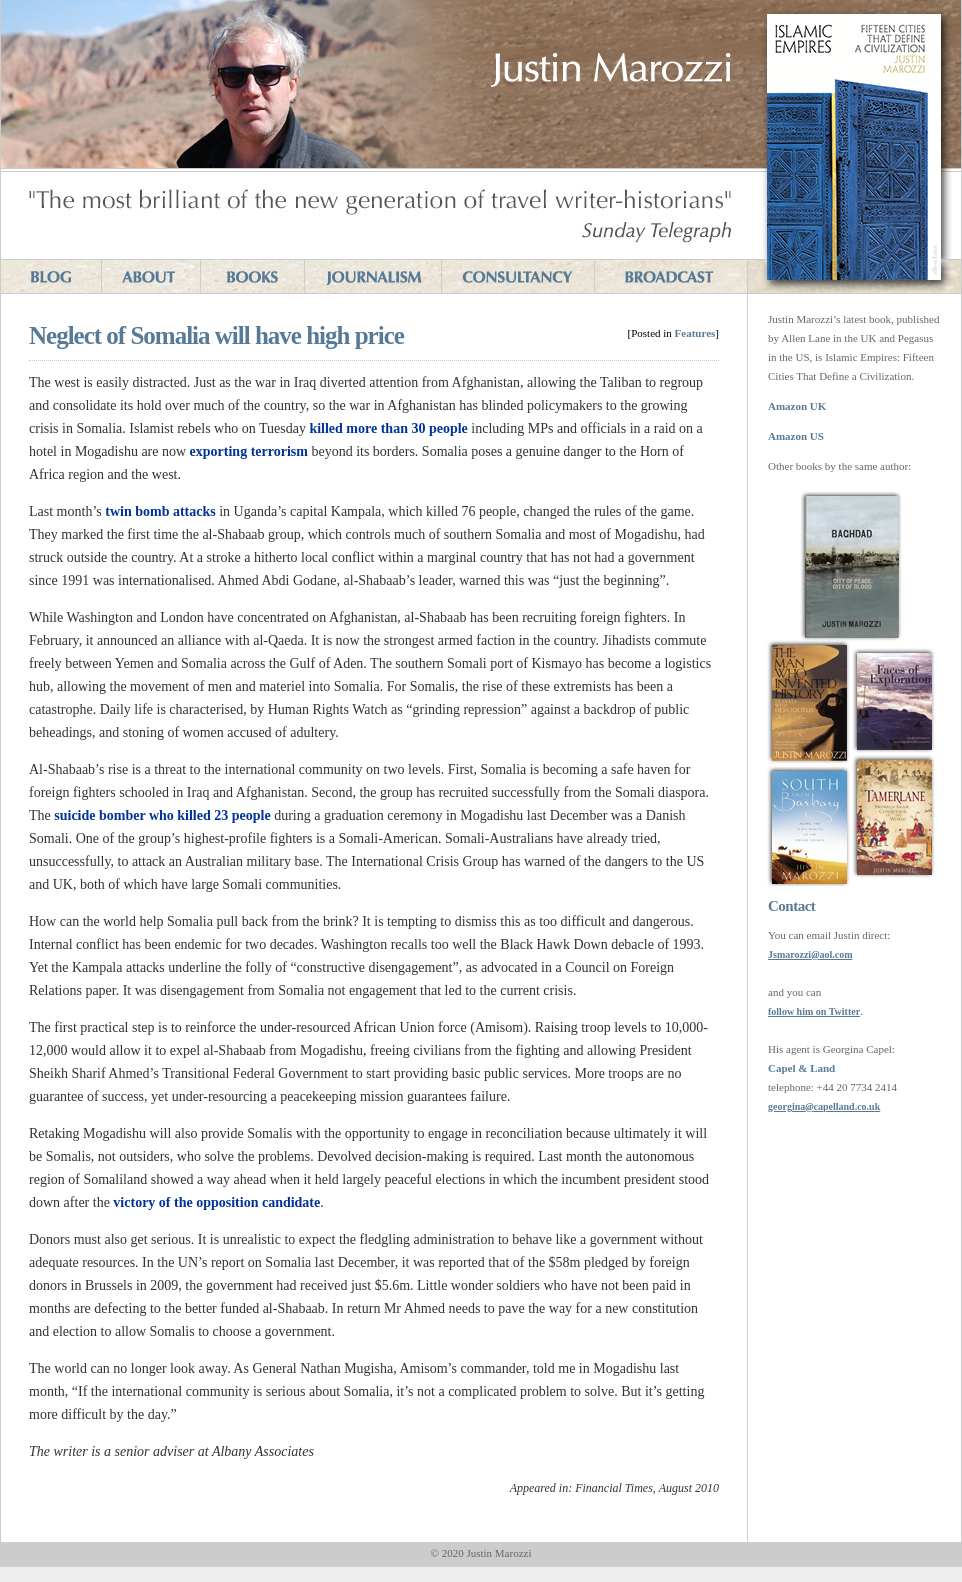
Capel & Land (801, 1068)
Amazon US (796, 436)
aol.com (835, 954)
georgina (786, 1106)
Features (695, 333)
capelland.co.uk (847, 1106)
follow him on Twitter (814, 1011)
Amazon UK (797, 406)
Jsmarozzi (789, 954)
